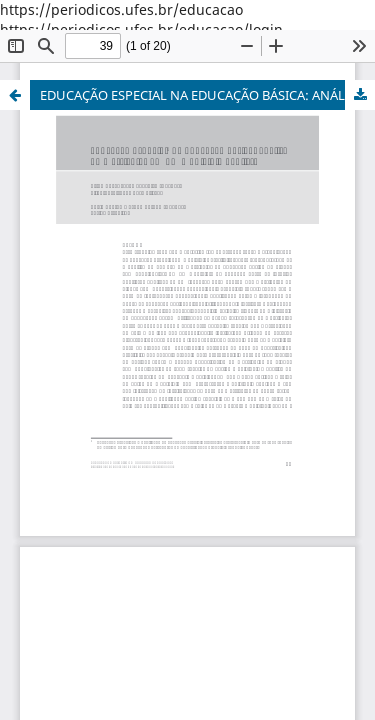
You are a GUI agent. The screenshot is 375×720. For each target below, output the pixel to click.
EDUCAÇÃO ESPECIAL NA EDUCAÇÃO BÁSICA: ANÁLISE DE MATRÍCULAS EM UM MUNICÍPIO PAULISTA (207, 95)
